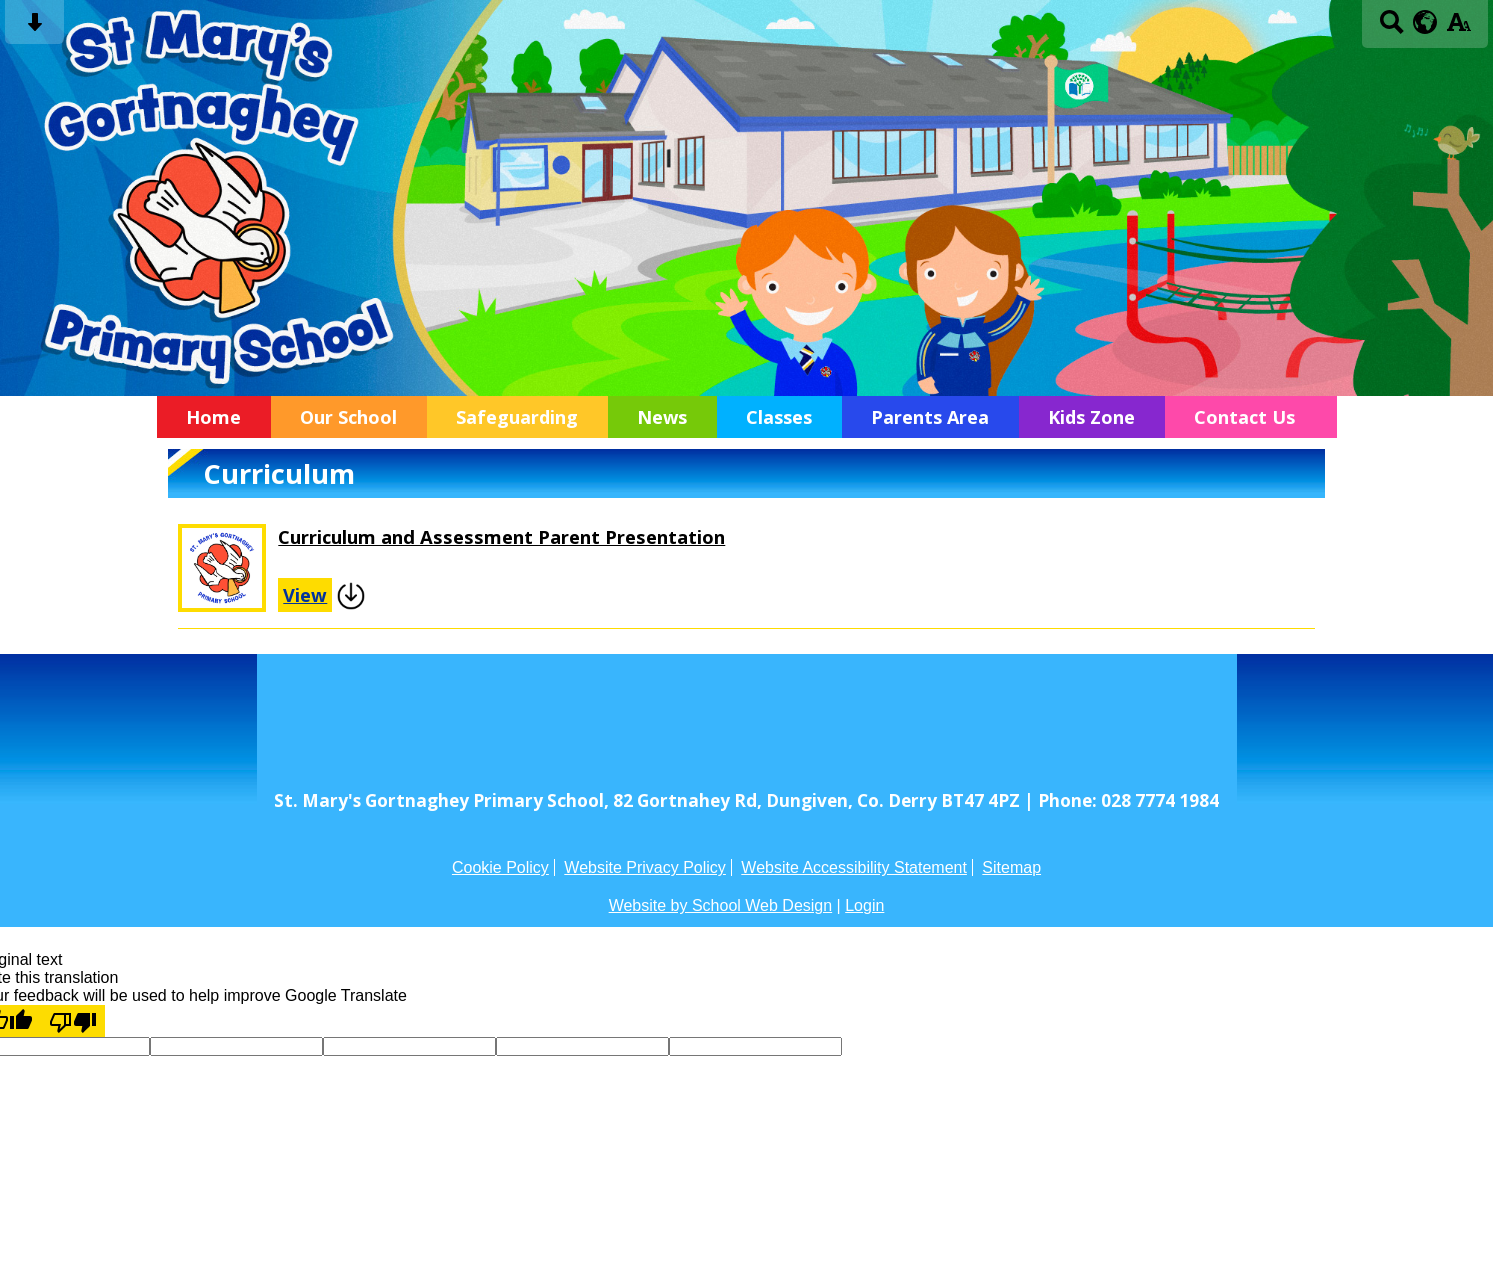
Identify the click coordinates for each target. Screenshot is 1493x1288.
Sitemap (1011, 867)
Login (864, 905)
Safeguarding (517, 417)
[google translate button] (1425, 22)
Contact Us (1244, 417)
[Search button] (1391, 28)
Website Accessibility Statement (854, 867)
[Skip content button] (34, 28)
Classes (779, 417)
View (305, 595)
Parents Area (930, 417)
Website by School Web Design (721, 905)
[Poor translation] (73, 1021)
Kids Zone (1091, 417)
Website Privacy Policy (645, 867)
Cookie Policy (500, 867)
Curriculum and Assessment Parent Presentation (501, 536)
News (662, 417)
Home (213, 417)
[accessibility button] (1458, 28)
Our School (348, 417)
